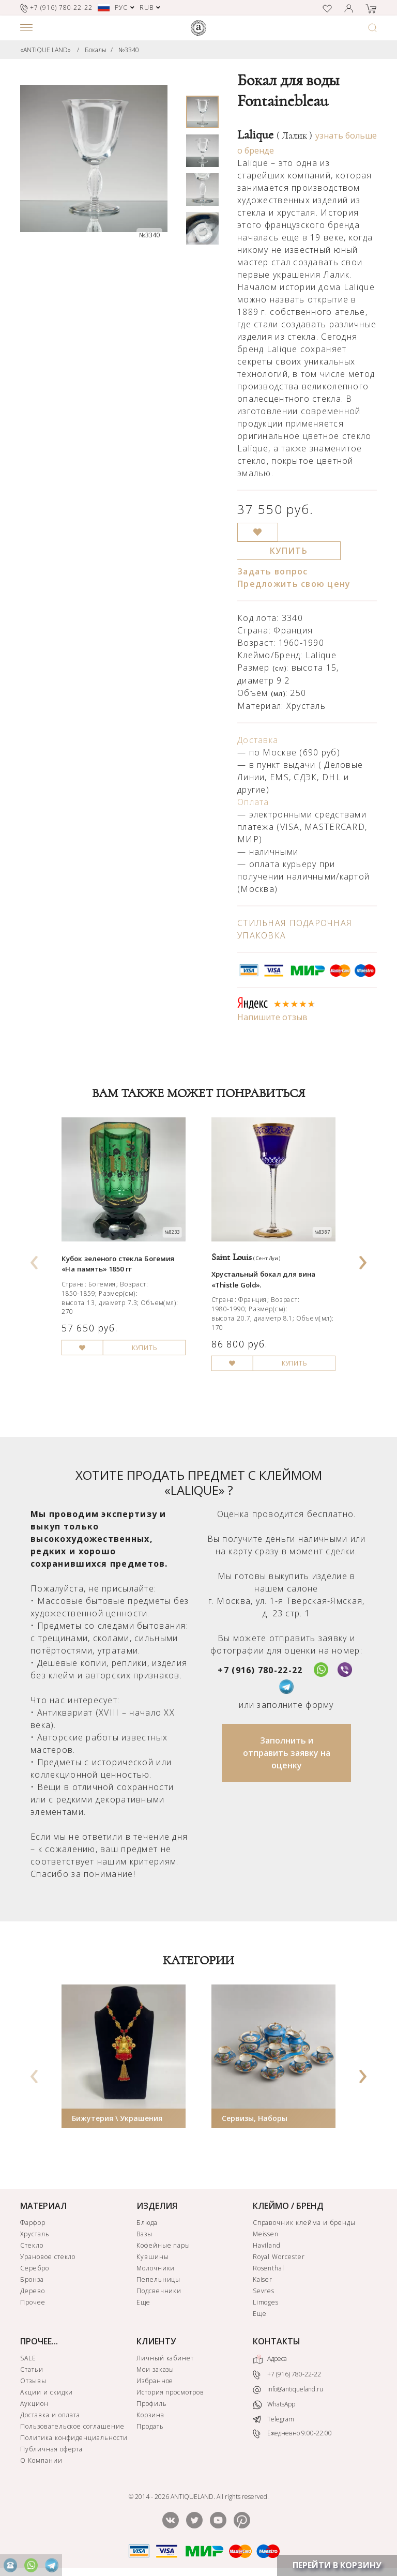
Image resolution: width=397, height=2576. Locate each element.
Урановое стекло (47, 2256)
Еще (143, 2302)
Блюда (147, 2222)
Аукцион (34, 2403)
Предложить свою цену (294, 583)
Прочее (32, 2302)
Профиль (151, 2403)
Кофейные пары (163, 2245)
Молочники (155, 2268)
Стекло (31, 2245)
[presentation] (34, 1259)
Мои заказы (155, 2369)
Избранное (155, 2380)
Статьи (31, 2369)
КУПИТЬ (289, 550)
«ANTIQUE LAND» (45, 50)
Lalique (274, 135)
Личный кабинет (165, 2358)
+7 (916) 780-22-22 (260, 1670)
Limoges (266, 2302)
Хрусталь (35, 2234)
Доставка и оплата (50, 2415)
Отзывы (33, 2380)
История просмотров (170, 2392)
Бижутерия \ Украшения (117, 2118)
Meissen (266, 2234)
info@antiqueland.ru (288, 2389)
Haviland (267, 2245)
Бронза (32, 2279)
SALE (28, 2358)
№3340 (128, 50)
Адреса (270, 2359)
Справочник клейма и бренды (304, 2222)
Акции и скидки (46, 2392)
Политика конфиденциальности (74, 2437)
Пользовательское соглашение (72, 2426)
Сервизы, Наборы (254, 2118)
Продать (150, 2426)
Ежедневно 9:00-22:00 (292, 2433)
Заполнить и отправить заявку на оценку (286, 1753)
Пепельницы (158, 2279)
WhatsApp (274, 2405)
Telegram (273, 2419)
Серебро (34, 2268)
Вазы (144, 2234)
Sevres (264, 2290)
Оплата (253, 802)
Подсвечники (159, 2290)
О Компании (41, 2460)
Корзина (150, 2415)
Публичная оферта (51, 2449)
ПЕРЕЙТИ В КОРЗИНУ (337, 2565)
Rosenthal (269, 2268)
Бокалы (95, 50)
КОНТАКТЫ (276, 2341)
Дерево (32, 2290)
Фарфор (32, 2222)
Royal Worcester (279, 2256)
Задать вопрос (272, 571)
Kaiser (263, 2279)
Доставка (257, 740)
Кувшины (152, 2256)
